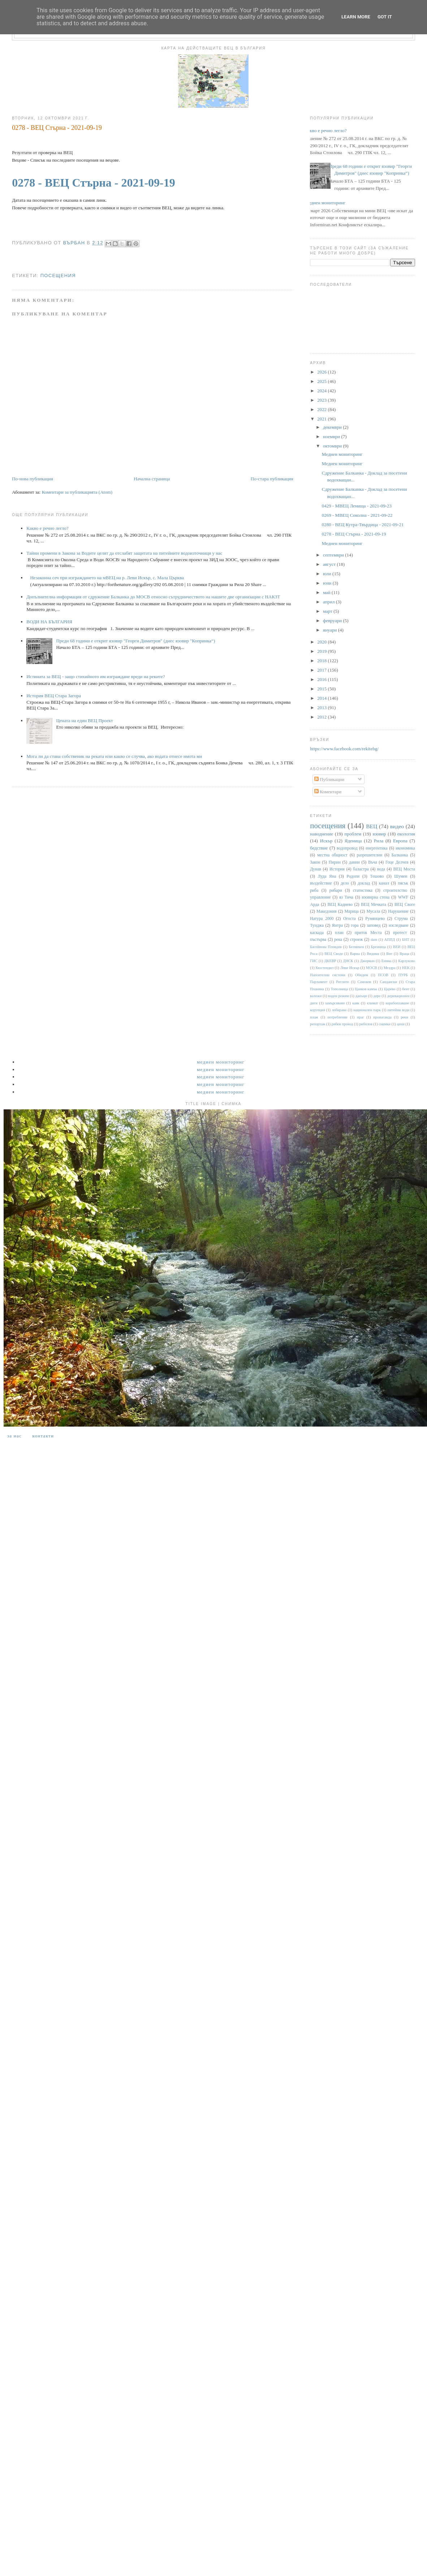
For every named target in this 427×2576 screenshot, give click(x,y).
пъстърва (318, 939)
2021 (322, 419)
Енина (386, 961)
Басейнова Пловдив (326, 947)
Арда (314, 904)
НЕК (406, 968)
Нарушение (398, 911)
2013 (322, 707)
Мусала (373, 911)
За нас (14, 1435)
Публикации (329, 779)
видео (397, 826)
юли (327, 573)
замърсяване (335, 1003)
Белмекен (356, 947)
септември (334, 555)
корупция (317, 1010)
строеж (356, 939)
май (327, 592)
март (328, 611)
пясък (403, 883)
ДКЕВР (330, 961)
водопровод (347, 848)
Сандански (388, 982)
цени (400, 1024)
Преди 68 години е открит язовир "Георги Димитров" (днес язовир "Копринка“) (135, 640)
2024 (322, 390)
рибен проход (342, 1024)
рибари (335, 890)
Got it (385, 16)
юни (328, 583)
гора (354, 925)
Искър (326, 840)
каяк (355, 1003)
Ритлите (342, 982)
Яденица (353, 840)
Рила (378, 840)
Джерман (367, 961)
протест (400, 932)
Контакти (43, 1435)
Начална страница (152, 478)
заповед (373, 925)
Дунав (315, 869)
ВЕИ (397, 947)
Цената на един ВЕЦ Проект (84, 720)
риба (314, 890)
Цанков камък (366, 989)
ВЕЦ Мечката (373, 904)
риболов (365, 1024)
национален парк (367, 1010)
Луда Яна (327, 876)
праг (360, 1017)
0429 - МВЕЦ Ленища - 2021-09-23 (357, 505)
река (338, 939)
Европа (400, 840)
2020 (322, 642)
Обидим (361, 975)
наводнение (321, 834)
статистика (362, 890)
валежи (316, 996)
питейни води (399, 1010)
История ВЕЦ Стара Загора (53, 695)
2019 (322, 651)
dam (374, 940)
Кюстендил (324, 968)
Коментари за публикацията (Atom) (77, 492)
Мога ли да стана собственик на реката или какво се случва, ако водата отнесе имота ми (114, 756)
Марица (352, 911)
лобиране (339, 1010)
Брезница (378, 947)
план (339, 932)
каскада (317, 932)
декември (333, 427)
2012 (322, 717)
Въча (372, 862)
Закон (315, 862)
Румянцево (375, 918)
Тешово (377, 876)
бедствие (319, 848)
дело (345, 883)
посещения (58, 275)
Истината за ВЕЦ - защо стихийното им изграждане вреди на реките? (95, 676)
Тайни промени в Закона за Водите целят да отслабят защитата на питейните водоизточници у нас (124, 553)
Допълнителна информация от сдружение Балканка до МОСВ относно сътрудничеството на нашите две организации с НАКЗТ (153, 596)
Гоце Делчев (396, 862)
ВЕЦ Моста (404, 869)
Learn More (355, 16)
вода (381, 869)
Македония (326, 911)
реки (404, 1017)
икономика (405, 848)
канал (384, 883)
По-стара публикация (272, 478)
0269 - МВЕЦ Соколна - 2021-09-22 (357, 515)
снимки (385, 1024)
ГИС (313, 961)
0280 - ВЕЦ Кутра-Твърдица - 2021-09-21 (363, 524)
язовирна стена (376, 897)
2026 (322, 372)
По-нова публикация (32, 478)
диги (314, 1003)
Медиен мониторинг (325, 202)
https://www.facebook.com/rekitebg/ (344, 748)
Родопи (352, 876)
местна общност (332, 855)
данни (354, 862)
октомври (333, 446)
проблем (352, 834)
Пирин (335, 862)
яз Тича (346, 897)
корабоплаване (397, 1003)
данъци (361, 996)
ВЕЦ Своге (404, 904)
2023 (322, 400)
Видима (373, 954)
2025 (322, 381)
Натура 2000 (321, 918)
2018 (322, 660)
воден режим (338, 996)
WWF (403, 897)
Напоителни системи (327, 975)
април (329, 601)
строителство (395, 890)
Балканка (400, 855)
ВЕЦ (371, 826)
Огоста (349, 918)
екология (406, 834)
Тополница (339, 989)
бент (405, 989)
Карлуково (406, 961)
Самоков (364, 982)
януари (330, 630)
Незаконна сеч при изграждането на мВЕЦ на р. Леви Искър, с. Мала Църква (107, 577)
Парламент (318, 982)
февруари (333, 620)
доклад (364, 883)
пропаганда (382, 1017)
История (337, 869)
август (330, 564)
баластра (361, 869)
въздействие (321, 883)
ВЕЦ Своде (333, 954)
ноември (332, 436)
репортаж (317, 1024)
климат (372, 1003)
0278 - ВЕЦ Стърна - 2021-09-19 (93, 182)
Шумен (400, 876)
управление (320, 897)
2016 (322, 679)
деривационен (398, 996)
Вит (389, 954)
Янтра (337, 925)
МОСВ (371, 968)
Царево (390, 989)
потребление (338, 1017)
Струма (401, 918)
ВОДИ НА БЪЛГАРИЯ (49, 621)
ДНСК (348, 961)
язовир (379, 834)
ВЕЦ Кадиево (340, 904)
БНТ (405, 940)
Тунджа (317, 925)
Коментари (328, 791)
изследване (399, 925)
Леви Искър (349, 968)
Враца (404, 954)
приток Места (368, 932)
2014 (322, 698)
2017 (322, 670)
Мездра (390, 968)
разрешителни (370, 855)
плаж (314, 1017)
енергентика (377, 848)
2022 (322, 409)
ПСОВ (383, 975)
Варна (355, 954)
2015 (322, 688)
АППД (389, 940)
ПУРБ (403, 975)
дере (377, 996)
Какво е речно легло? (47, 528)
